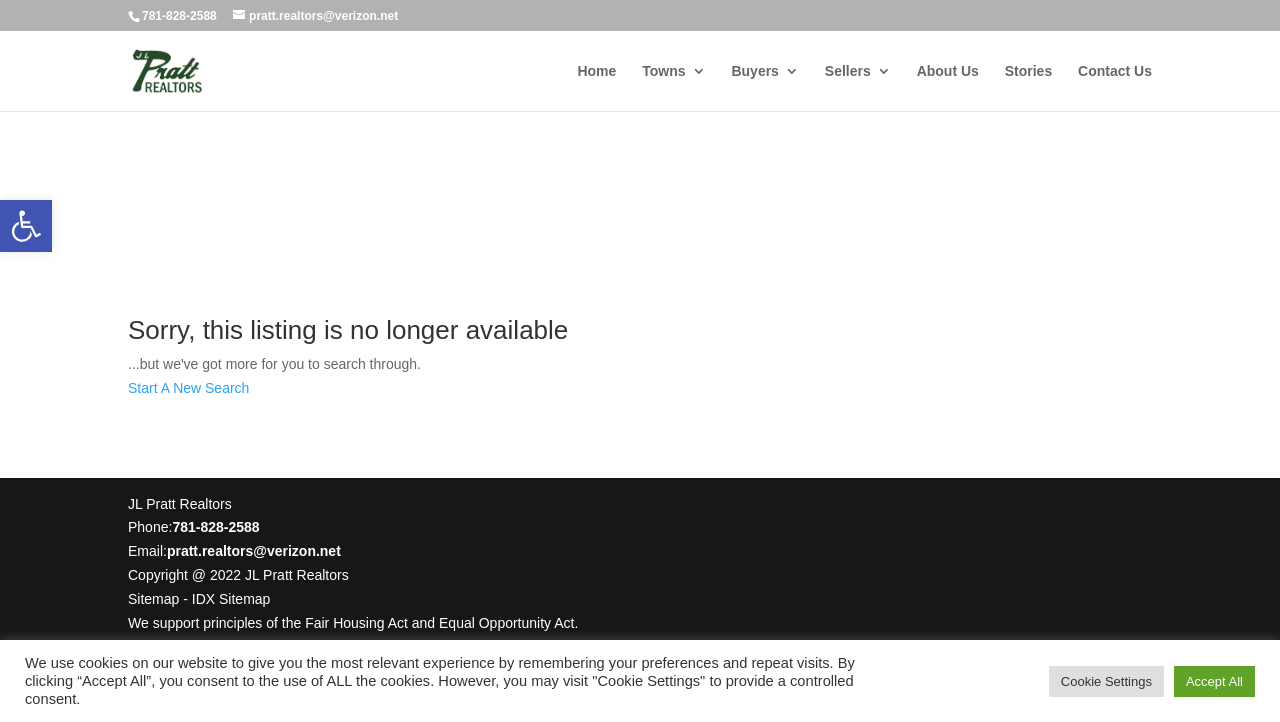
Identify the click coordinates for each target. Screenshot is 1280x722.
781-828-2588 (179, 16)
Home (596, 71)
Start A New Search (188, 388)
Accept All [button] (1214, 681)
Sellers (848, 71)
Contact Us (1115, 71)
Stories (1028, 71)
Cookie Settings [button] (1106, 681)
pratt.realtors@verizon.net (254, 551)
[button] (26, 226)
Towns (663, 71)
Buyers (754, 71)
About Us (948, 71)
